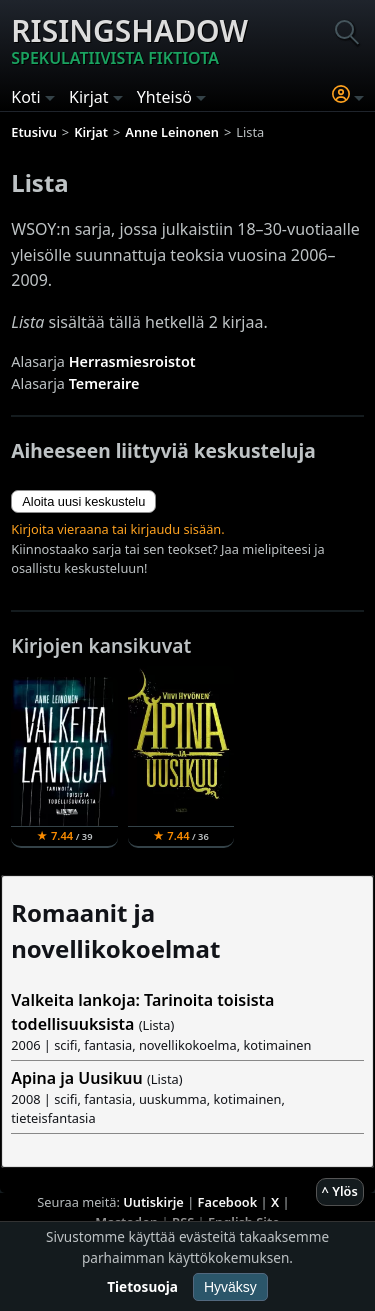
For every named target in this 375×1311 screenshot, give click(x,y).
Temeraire (104, 383)
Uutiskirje (153, 1202)
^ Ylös (340, 1191)
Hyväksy (230, 1287)
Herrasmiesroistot (132, 361)
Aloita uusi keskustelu (83, 501)
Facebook (228, 1202)
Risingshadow (129, 40)
